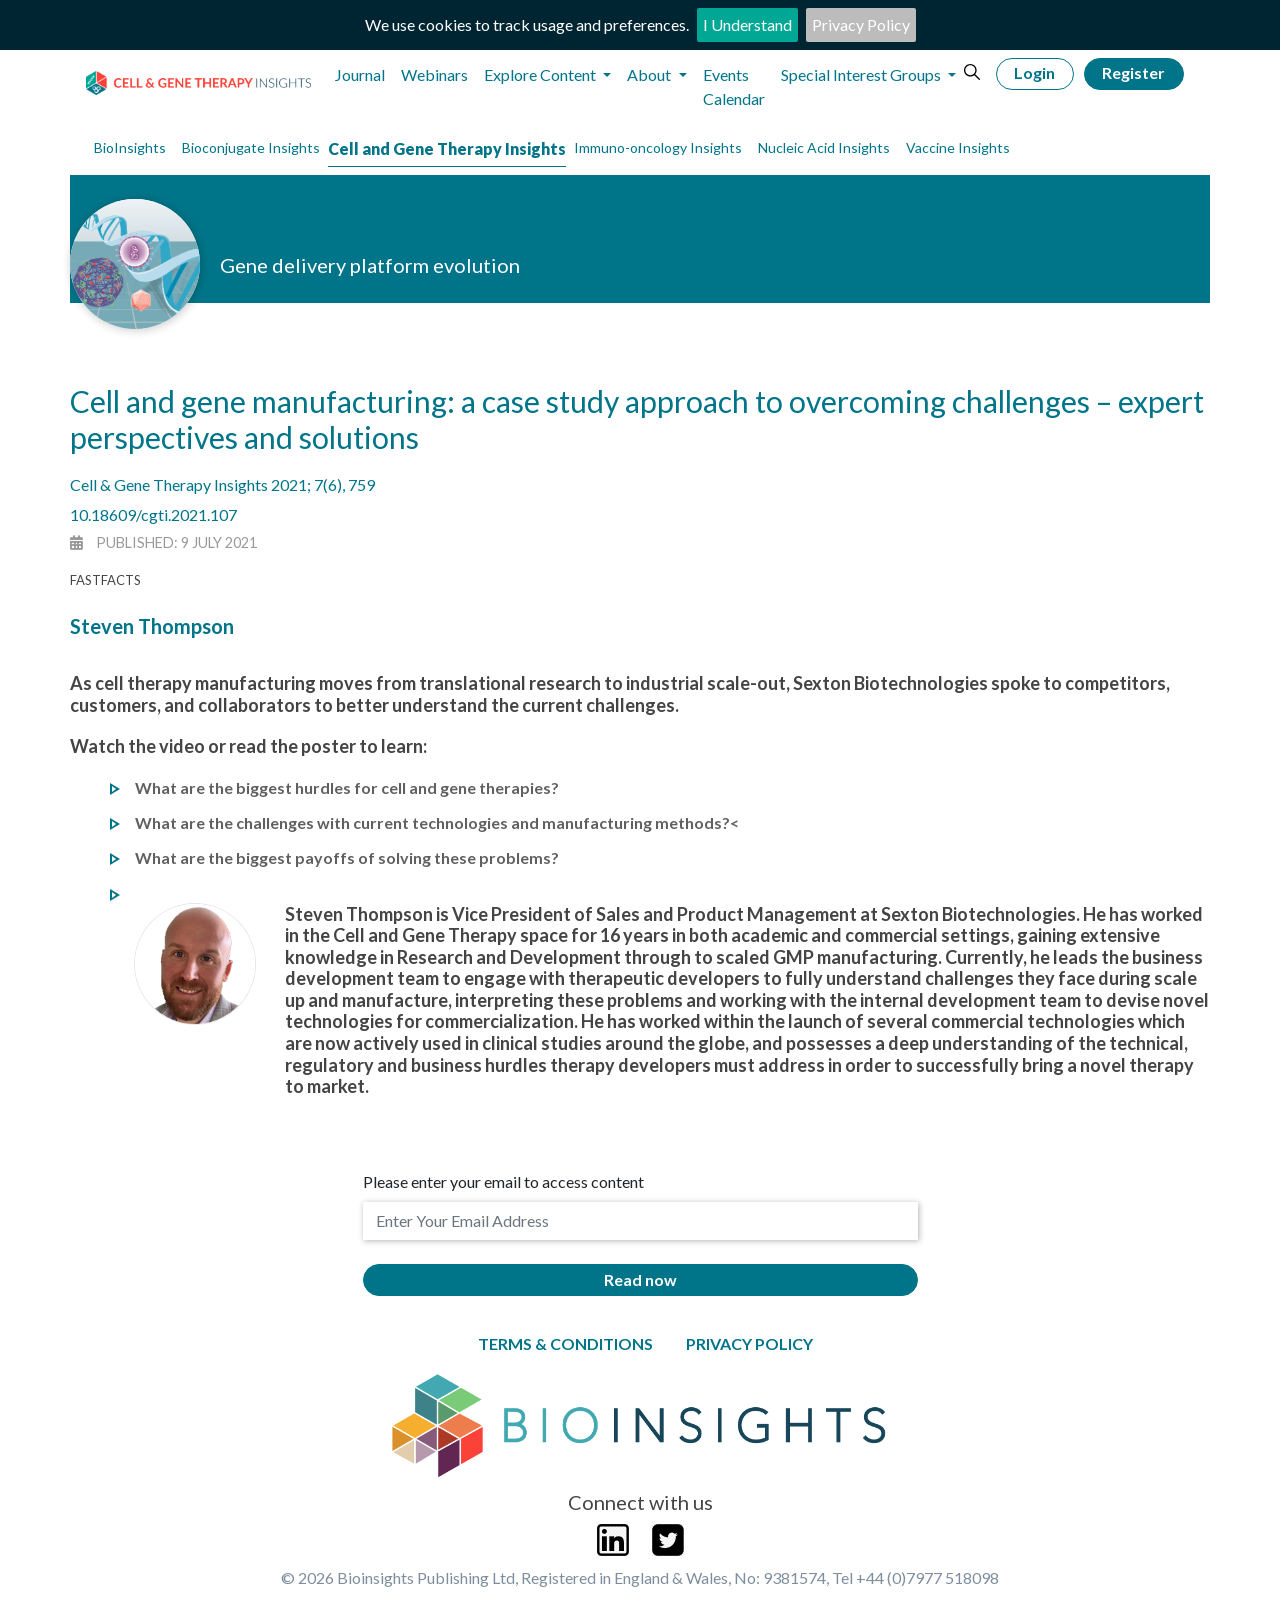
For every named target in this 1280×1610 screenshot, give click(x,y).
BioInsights (130, 147)
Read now (640, 1279)
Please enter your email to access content (503, 1181)
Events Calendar (734, 86)
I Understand (747, 24)
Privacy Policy (861, 24)
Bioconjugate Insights (251, 147)
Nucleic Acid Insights (824, 147)
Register (1133, 72)
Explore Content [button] (541, 74)
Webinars (434, 74)
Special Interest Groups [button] (862, 74)
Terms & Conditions (565, 1343)
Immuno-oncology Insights (658, 147)
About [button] (650, 74)
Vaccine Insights (958, 147)
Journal (360, 74)
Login (1034, 72)
